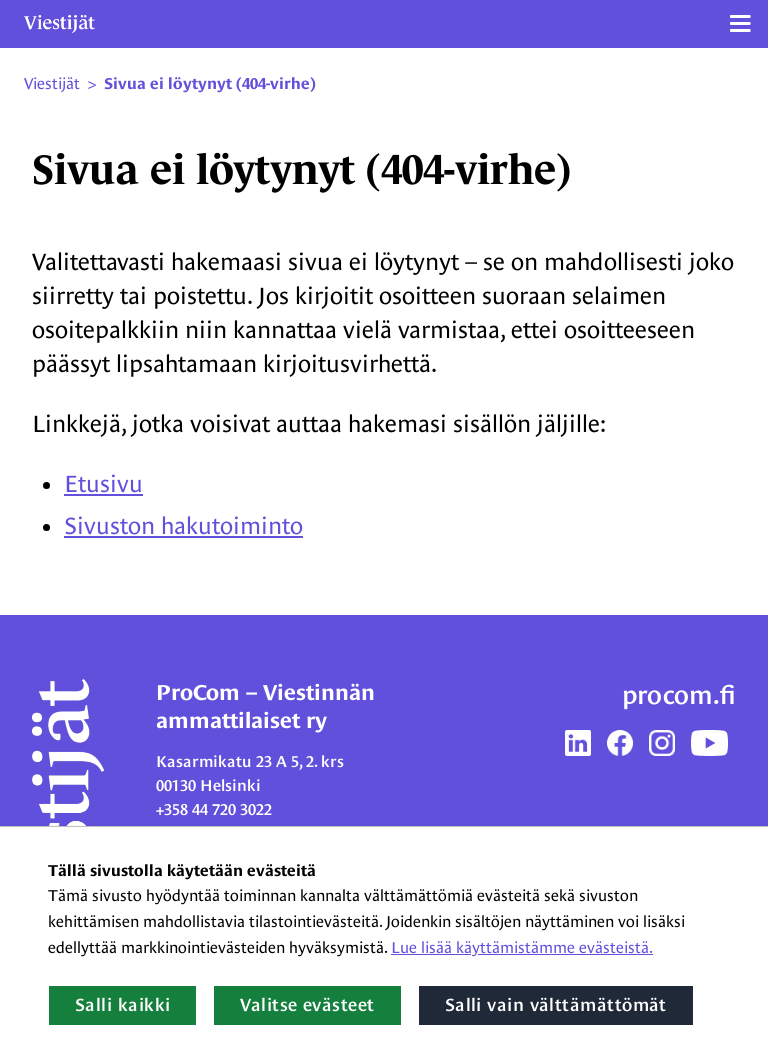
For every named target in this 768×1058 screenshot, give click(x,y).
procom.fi (679, 695)
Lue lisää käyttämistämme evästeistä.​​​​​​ (522, 947)
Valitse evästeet (307, 1005)
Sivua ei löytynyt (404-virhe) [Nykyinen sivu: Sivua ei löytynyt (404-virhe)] (210, 84)
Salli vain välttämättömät (556, 1005)
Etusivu (103, 483)
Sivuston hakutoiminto (183, 525)
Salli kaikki (122, 1005)
